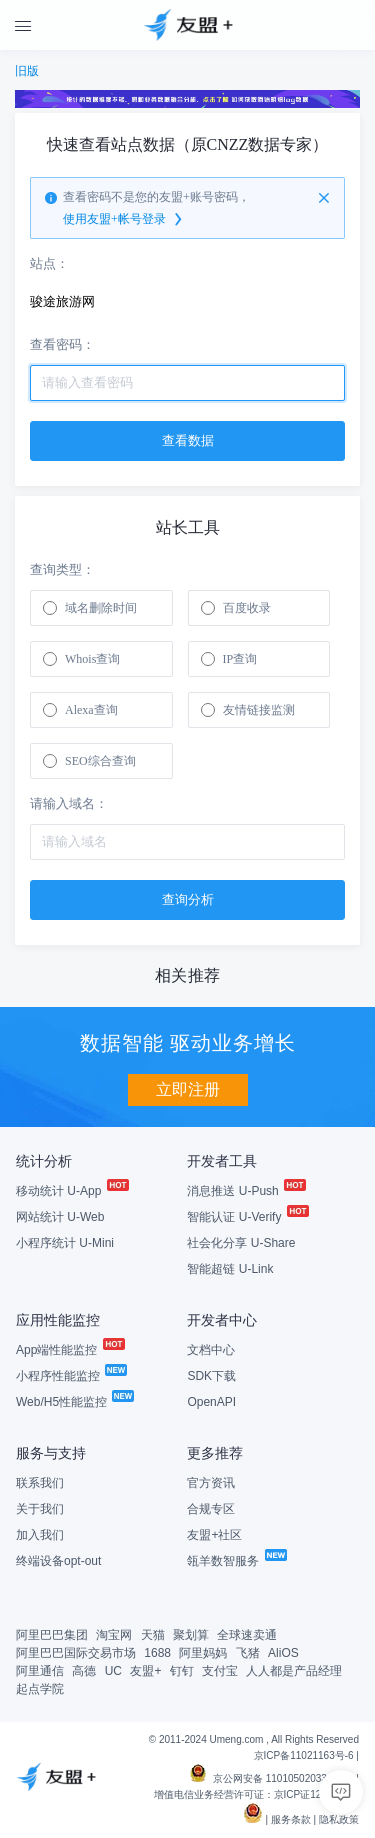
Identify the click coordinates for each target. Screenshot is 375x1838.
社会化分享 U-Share (241, 1243)
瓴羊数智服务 (235, 1561)
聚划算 (191, 1635)
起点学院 (40, 1689)
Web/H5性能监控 (74, 1402)
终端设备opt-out (58, 1561)
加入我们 (40, 1535)
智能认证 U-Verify (246, 1217)
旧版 (27, 71)
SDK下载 (211, 1376)
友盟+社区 (214, 1535)
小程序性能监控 (70, 1376)
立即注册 (188, 1089)
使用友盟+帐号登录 (124, 220)
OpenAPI (211, 1402)
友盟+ (145, 1671)
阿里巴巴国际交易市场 (76, 1653)
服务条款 (291, 1819)
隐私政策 (339, 1819)
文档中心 (211, 1350)
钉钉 (182, 1671)
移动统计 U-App (71, 1191)
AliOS (283, 1653)
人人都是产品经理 (294, 1671)
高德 (84, 1671)
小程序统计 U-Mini (65, 1243)
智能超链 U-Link (230, 1269)
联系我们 (40, 1483)
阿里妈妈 (203, 1653)
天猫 (153, 1635)
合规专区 (211, 1509)
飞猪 (248, 1653)
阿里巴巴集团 (52, 1635)
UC (113, 1671)
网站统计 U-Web (60, 1217)
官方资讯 (211, 1483)
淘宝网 (114, 1635)
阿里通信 (40, 1671)
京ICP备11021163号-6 (304, 1755)
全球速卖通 (247, 1635)
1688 (157, 1653)
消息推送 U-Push (245, 1191)
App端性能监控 (69, 1350)
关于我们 (40, 1509)
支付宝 (220, 1671)
